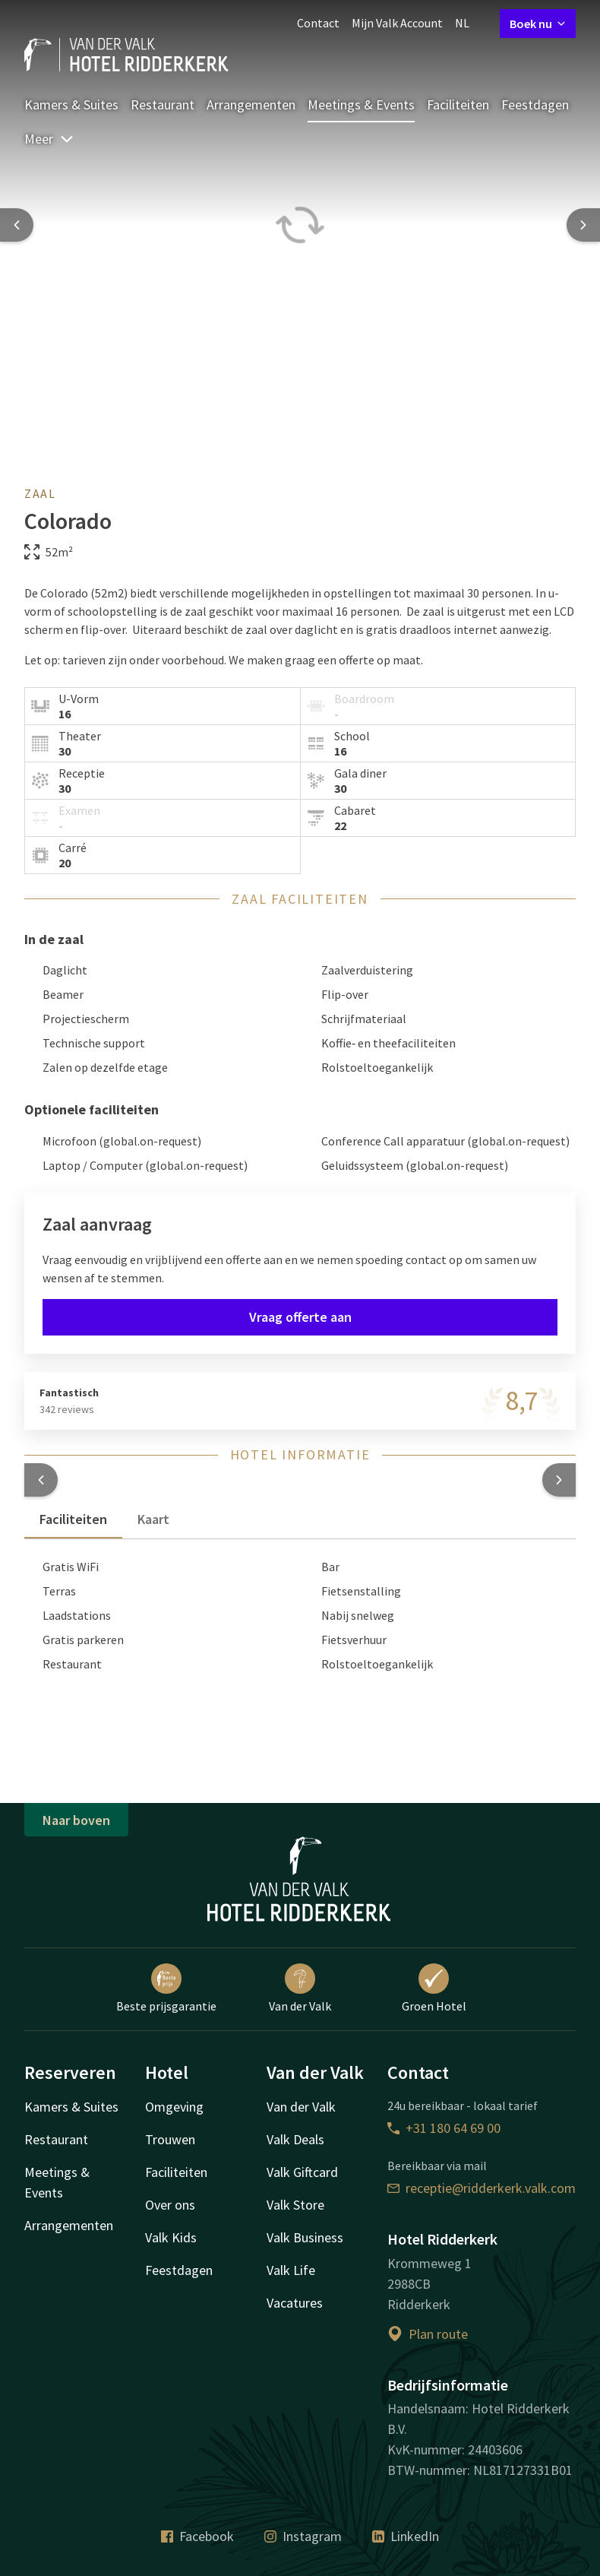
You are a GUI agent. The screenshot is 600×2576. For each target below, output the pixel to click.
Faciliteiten (458, 104)
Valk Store (295, 2204)
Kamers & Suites (71, 104)
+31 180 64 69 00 (444, 2128)
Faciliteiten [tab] (73, 1519)
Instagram (303, 2536)
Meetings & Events (361, 104)
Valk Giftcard (302, 2172)
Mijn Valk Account (397, 22)
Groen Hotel (434, 1988)
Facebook (197, 2536)
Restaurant (162, 104)
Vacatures (295, 2302)
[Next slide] (583, 225)
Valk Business (305, 2237)
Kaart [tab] (153, 1519)
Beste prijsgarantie (166, 1988)
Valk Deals (295, 2139)
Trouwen (170, 2139)
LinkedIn (405, 2536)
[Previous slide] (16, 225)
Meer (49, 138)
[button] (41, 1480)
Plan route (427, 2334)
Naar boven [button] (76, 1820)
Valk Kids (171, 2237)
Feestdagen (535, 104)
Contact (318, 22)
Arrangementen (251, 104)
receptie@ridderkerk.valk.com (481, 2188)
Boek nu (538, 23)
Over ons (170, 2204)
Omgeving (174, 2106)
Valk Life (291, 2270)
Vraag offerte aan (300, 1317)
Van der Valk (300, 1988)
